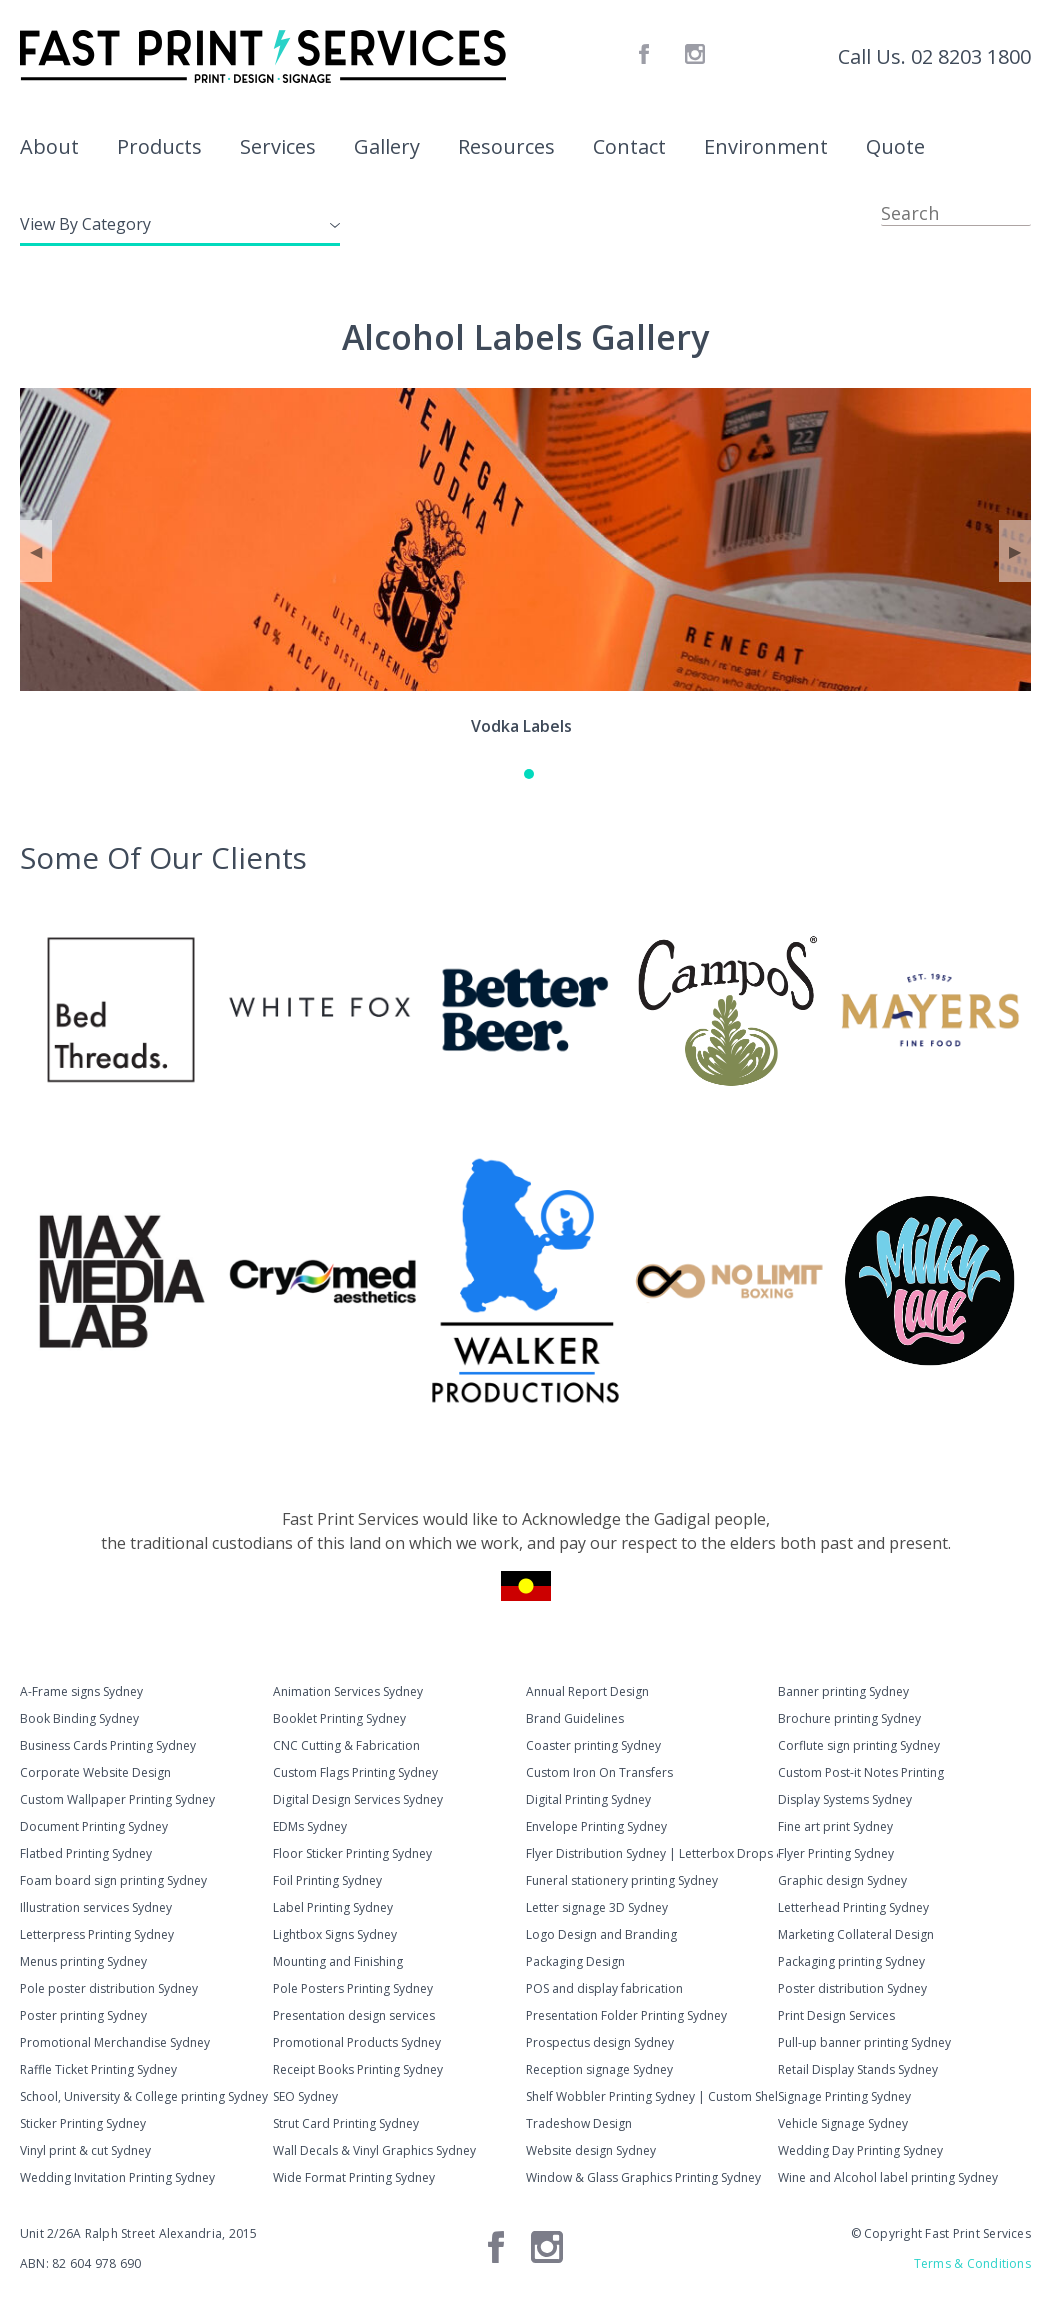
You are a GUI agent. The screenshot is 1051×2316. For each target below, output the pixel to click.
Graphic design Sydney (842, 1880)
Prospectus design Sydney (600, 2042)
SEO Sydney (305, 2096)
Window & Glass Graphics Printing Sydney (643, 2177)
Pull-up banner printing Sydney (864, 2042)
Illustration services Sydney (96, 1907)
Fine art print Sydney (835, 1826)
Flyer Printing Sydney (836, 1853)
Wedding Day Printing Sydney (860, 2150)
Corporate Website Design (95, 1772)
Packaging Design (575, 1961)
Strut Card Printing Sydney (346, 2123)
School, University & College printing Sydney (144, 2096)
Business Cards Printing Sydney (108, 1745)
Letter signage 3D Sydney (597, 1907)
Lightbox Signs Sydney (335, 1934)
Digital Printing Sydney (588, 1799)
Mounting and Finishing (338, 1961)
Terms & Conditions (972, 2263)
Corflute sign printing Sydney (859, 1745)
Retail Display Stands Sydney (858, 2069)
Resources (506, 146)
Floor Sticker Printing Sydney (352, 1853)
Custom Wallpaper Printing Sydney (117, 1799)
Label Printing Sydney (333, 1907)
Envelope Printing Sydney (596, 1826)
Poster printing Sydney (83, 2015)
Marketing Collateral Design (856, 1934)
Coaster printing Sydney (593, 1745)
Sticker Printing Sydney (83, 2123)
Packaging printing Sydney (851, 1961)
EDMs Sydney (310, 1826)
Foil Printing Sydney (327, 1880)
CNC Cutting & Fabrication (346, 1745)
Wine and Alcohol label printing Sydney (888, 2177)
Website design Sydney (591, 2150)
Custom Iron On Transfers (599, 1772)
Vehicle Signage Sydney (843, 2123)
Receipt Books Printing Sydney (358, 2069)
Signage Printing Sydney (844, 2096)
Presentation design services (354, 2015)
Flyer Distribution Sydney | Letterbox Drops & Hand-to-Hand (652, 1853)
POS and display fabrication (604, 1988)
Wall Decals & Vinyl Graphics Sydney (374, 2150)
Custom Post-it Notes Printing (861, 1772)
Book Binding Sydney (79, 1718)
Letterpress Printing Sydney (97, 1934)
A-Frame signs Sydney (81, 1691)
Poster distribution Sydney (852, 1988)
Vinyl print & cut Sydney (85, 2150)
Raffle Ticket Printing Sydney (98, 2069)
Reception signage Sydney (599, 2069)
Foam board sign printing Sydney (113, 1880)
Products (159, 146)
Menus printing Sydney (83, 1961)
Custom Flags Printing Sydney (355, 1772)
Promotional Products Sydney (357, 2042)
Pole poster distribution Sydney (109, 1988)
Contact (629, 146)
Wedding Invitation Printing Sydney (117, 2177)
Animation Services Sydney (348, 1691)
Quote (895, 146)
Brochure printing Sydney (849, 1718)
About (49, 146)
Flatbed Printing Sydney (86, 1853)
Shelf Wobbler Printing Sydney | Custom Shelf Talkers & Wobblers (652, 2096)
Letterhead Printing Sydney (853, 1907)
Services (278, 146)
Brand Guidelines (575, 1718)
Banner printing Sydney (843, 1691)
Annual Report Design (587, 1691)
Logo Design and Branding (601, 1934)
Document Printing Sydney (94, 1826)
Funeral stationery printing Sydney (622, 1880)
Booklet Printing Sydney (339, 1718)
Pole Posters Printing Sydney (353, 1988)
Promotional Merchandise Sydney (115, 2042)
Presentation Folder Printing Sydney (626, 2015)
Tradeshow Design (579, 2123)
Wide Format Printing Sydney (354, 2177)
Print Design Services (836, 2015)
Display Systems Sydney (845, 1799)
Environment (766, 146)
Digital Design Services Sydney (358, 1799)
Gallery (387, 146)
